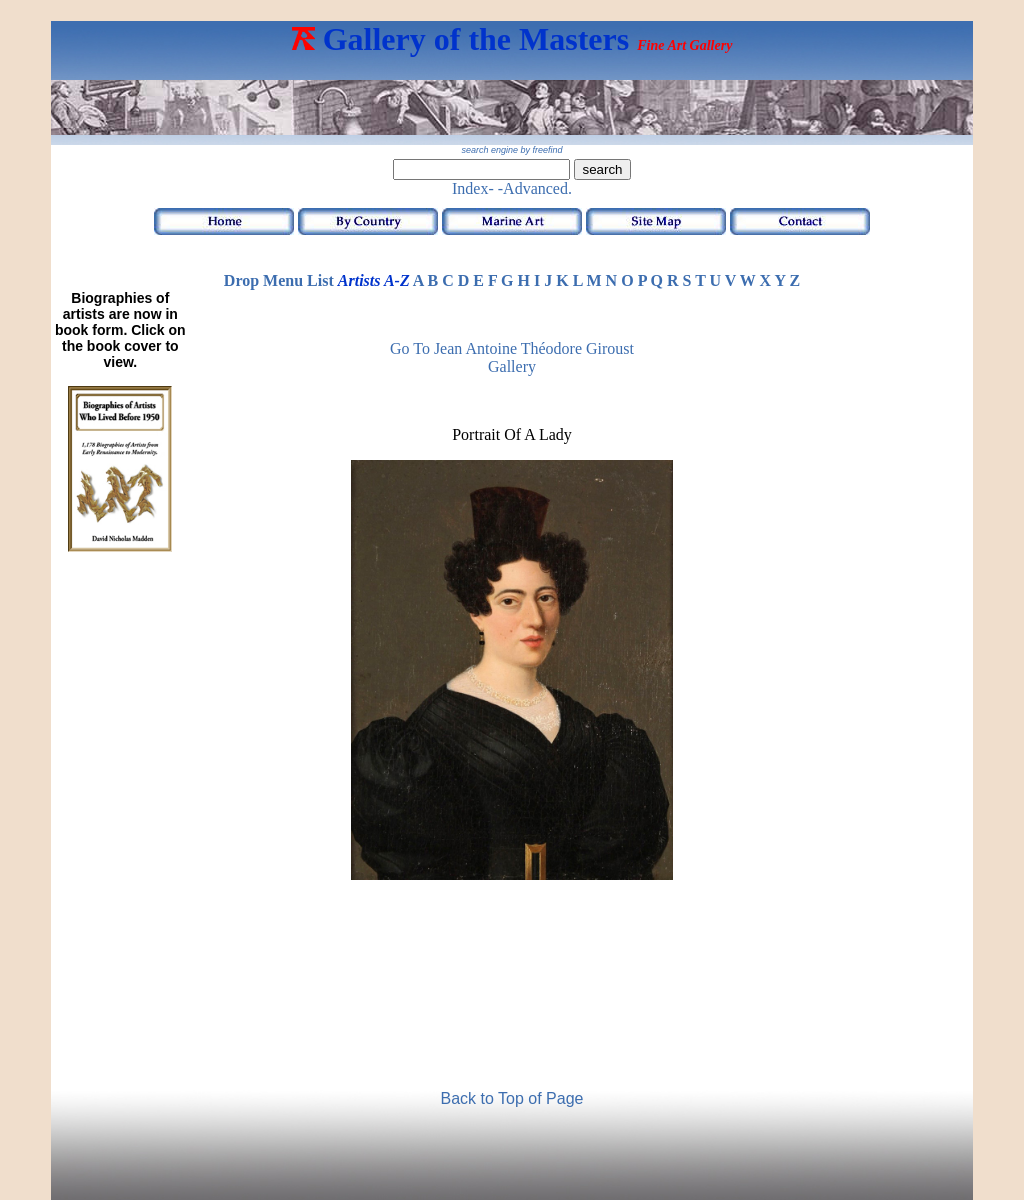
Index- (473, 188)
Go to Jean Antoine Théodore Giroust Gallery (512, 357)
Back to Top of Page (512, 1098)
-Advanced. (535, 188)
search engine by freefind (511, 150)
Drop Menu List (279, 280)
